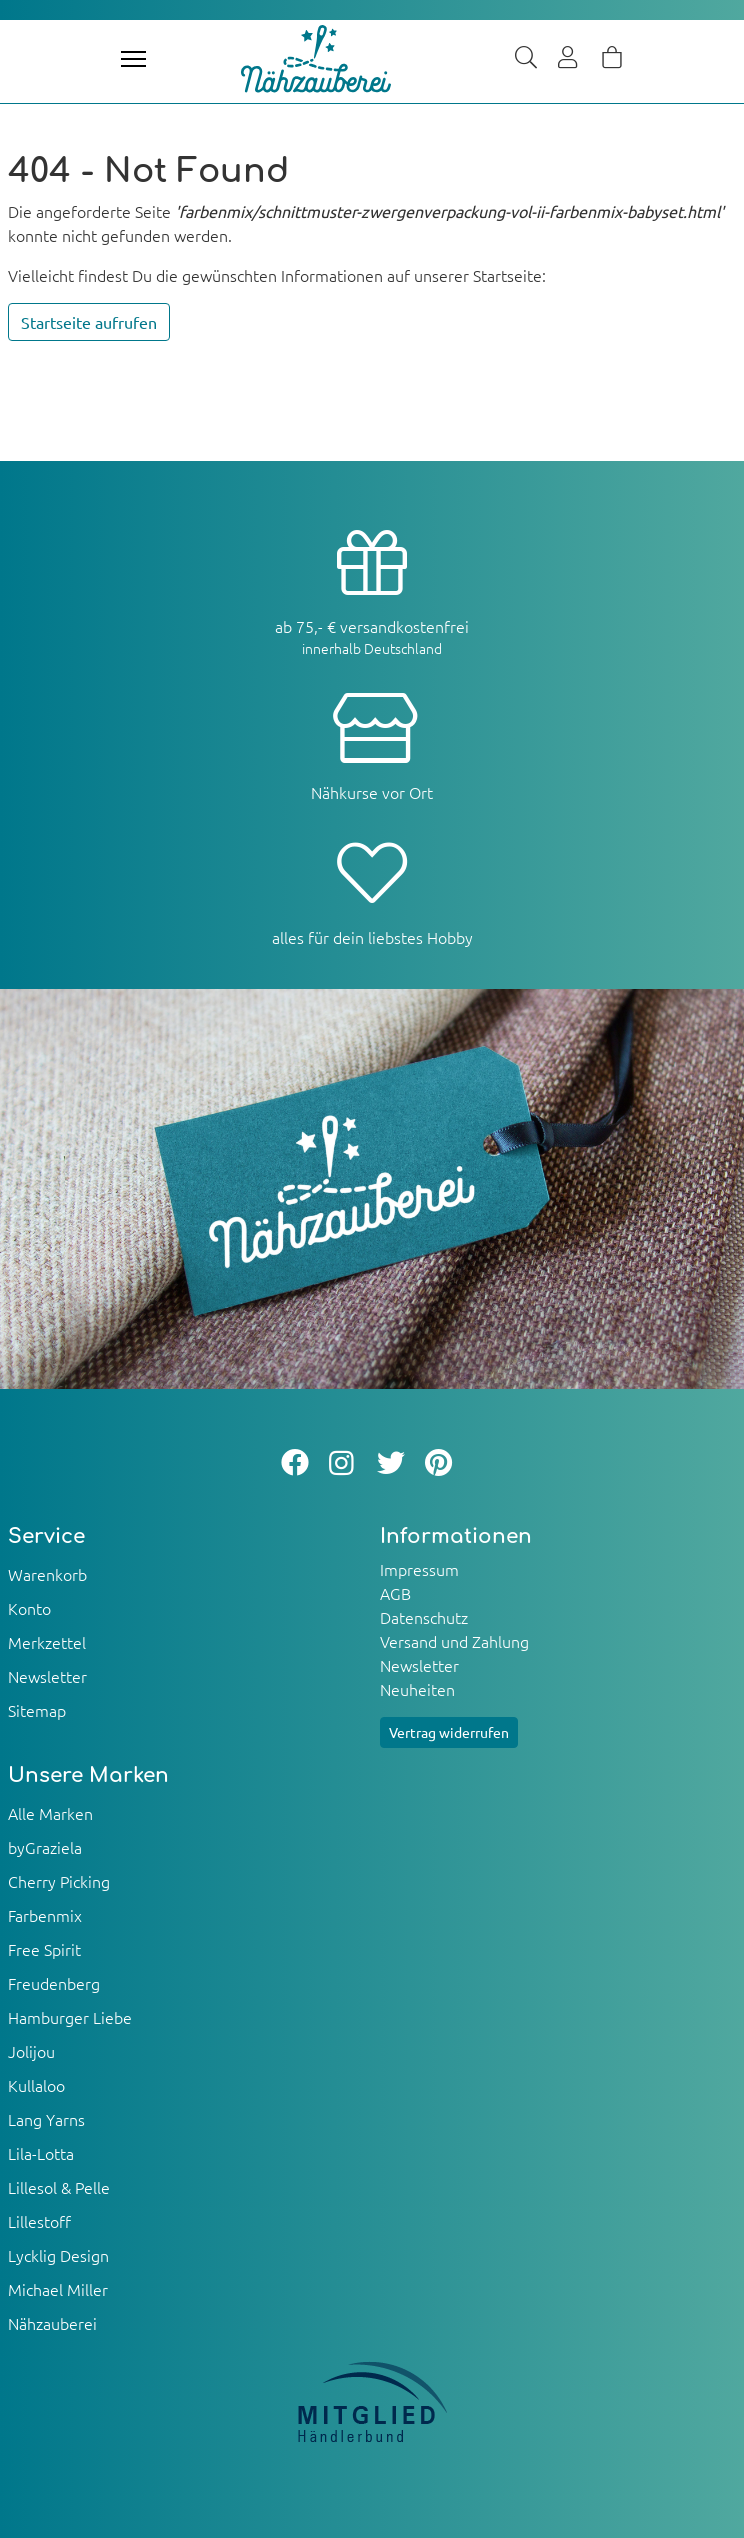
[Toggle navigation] (133, 59)
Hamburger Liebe (70, 2017)
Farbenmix (45, 1915)
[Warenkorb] (612, 59)
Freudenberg (54, 1983)
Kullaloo (36, 2085)
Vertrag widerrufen (449, 1732)
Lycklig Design (58, 2255)
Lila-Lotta (41, 2153)
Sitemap (37, 1710)
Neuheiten (417, 1689)
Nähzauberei (52, 2323)
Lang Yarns (46, 2119)
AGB (395, 1593)
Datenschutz (424, 1617)
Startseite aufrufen (89, 322)
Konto (29, 1608)
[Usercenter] (569, 59)
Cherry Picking (59, 1881)
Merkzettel (47, 1642)
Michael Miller (58, 2289)
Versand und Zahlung (454, 1641)
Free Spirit (44, 1949)
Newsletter (47, 1676)
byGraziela (45, 1847)
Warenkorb (47, 1574)
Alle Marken (50, 1813)
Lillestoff (39, 2221)
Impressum (419, 1569)
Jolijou (31, 2051)
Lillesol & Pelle (59, 2187)
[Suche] (526, 59)
